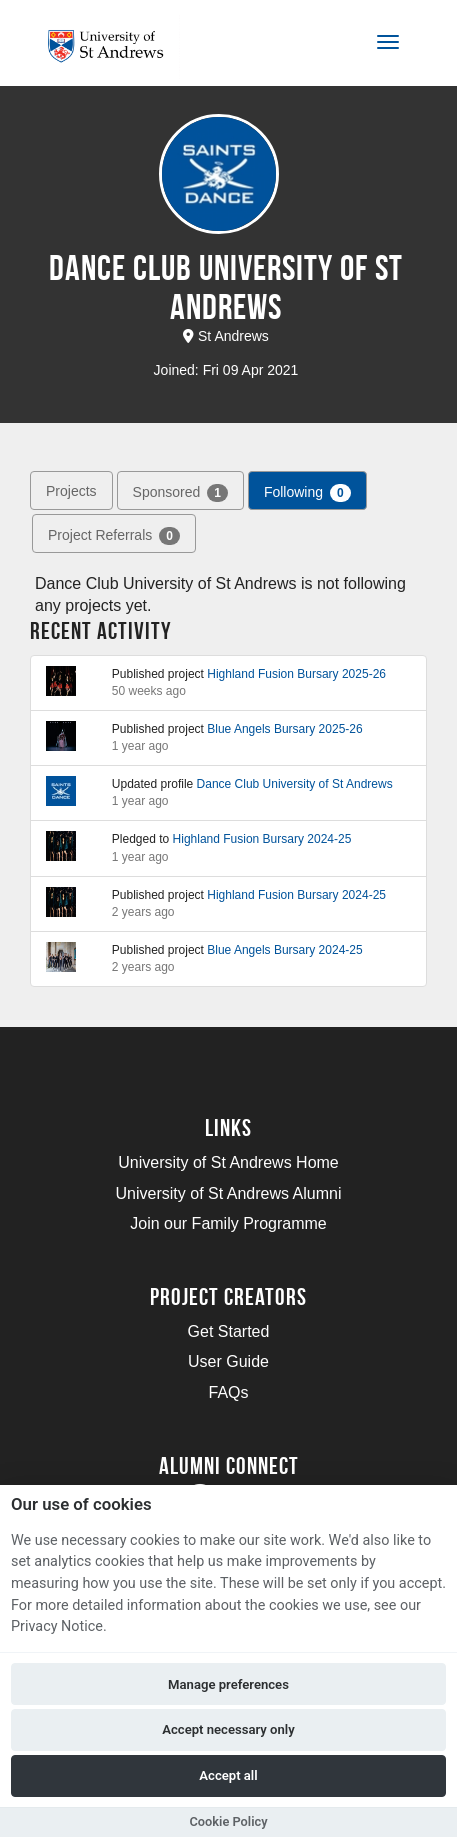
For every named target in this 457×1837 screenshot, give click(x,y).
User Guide (228, 1361)
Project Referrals (114, 535)
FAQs (228, 1392)
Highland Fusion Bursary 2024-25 (262, 839)
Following (307, 492)
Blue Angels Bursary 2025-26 (284, 729)
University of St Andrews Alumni (229, 1193)
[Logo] (113, 46)
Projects (71, 491)
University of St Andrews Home (228, 1162)
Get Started (229, 1331)
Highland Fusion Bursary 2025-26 (296, 674)
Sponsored (180, 492)
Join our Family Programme (228, 1223)
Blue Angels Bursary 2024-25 (284, 950)
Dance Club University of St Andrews (295, 784)
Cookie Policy (228, 1821)
